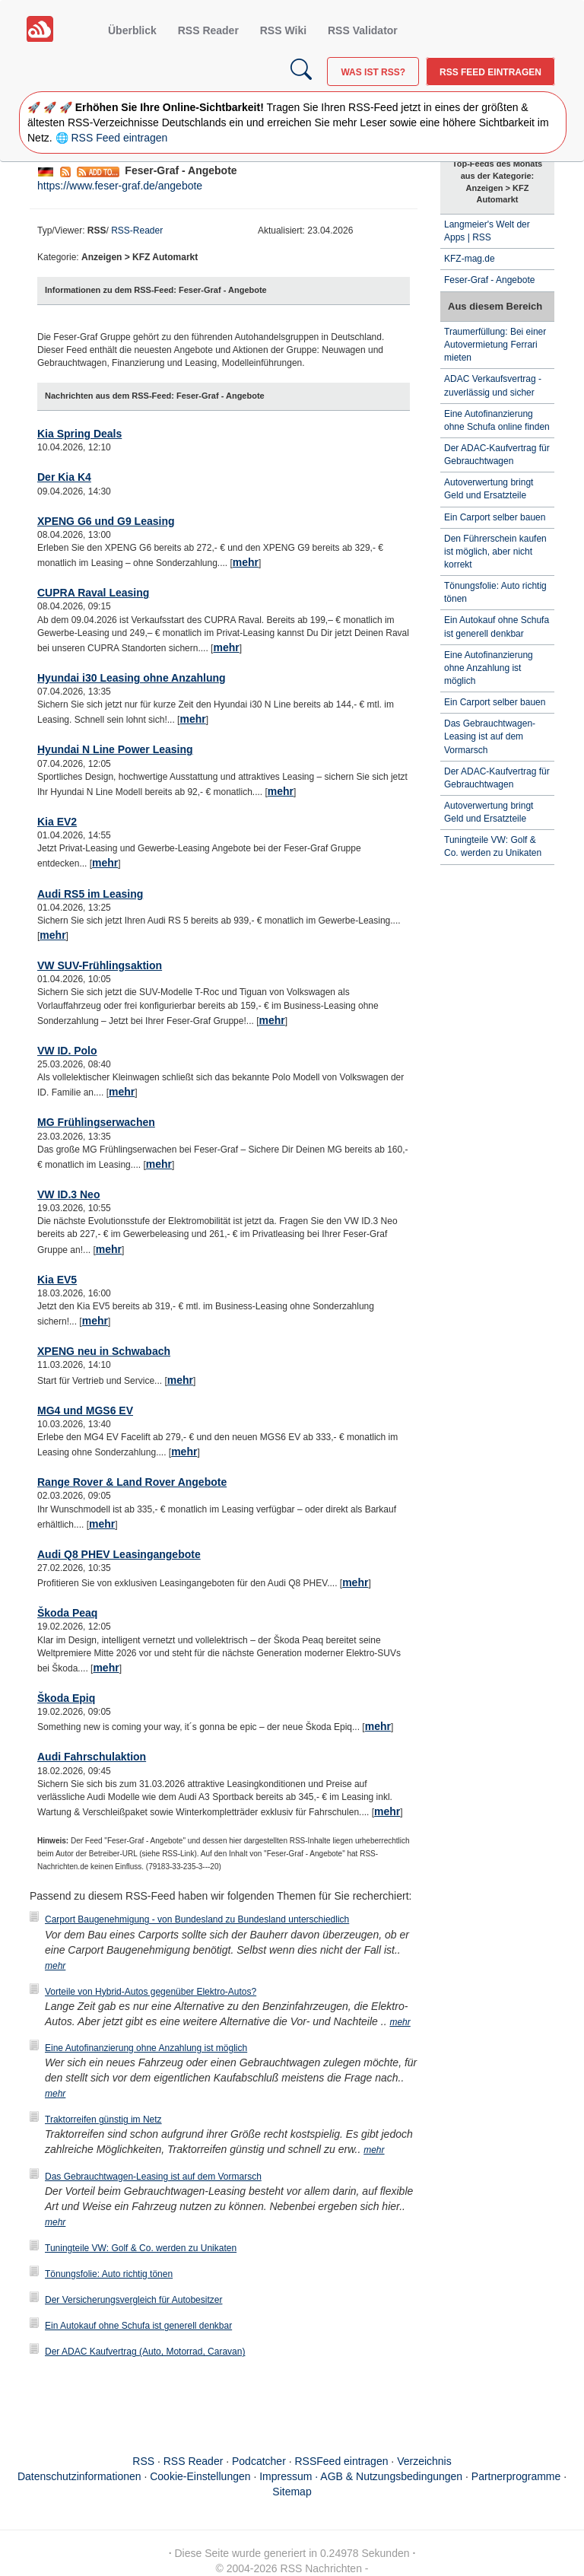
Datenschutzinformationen (79, 2476)
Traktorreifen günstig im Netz (103, 2119)
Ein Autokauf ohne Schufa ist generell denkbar (138, 2325)
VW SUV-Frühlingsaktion (99, 965)
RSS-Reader (137, 230)
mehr (246, 562)
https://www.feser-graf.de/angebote (119, 186)
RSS (143, 2461)
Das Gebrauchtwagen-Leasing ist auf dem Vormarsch (153, 2176)
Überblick (132, 30)
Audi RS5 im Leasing (90, 894)
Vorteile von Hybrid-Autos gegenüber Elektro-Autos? (150, 1991)
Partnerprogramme (516, 2476)
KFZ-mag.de (469, 258)
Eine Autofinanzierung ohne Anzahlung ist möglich (146, 2048)
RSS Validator (363, 30)
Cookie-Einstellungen (200, 2476)
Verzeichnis (424, 2461)
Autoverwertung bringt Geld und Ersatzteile (488, 489)
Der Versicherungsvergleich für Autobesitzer (133, 2300)
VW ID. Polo (67, 1051)
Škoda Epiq (66, 1698)
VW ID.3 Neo (68, 1194)
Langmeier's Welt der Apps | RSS (487, 231)
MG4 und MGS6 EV (85, 1410)
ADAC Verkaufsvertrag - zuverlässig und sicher (492, 385)
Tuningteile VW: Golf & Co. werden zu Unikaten (140, 2248)
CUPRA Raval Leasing (93, 593)
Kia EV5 (57, 1280)
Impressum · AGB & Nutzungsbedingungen (360, 2476)
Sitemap (291, 2491)
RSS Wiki (283, 30)
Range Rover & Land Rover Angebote (132, 1482)
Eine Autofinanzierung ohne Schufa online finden (497, 420)
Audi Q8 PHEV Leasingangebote (119, 1554)
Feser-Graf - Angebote (489, 280)
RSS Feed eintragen (490, 72)
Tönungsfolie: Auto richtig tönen (109, 2274)
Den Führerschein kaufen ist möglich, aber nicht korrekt (495, 551)
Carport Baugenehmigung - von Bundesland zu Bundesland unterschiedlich (197, 1919)
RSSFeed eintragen (342, 2461)
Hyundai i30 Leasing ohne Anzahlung (131, 678)
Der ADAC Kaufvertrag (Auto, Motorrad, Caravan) (145, 2351)
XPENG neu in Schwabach (103, 1351)
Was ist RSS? (373, 72)
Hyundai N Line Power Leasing (115, 749)
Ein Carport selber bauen (494, 517)
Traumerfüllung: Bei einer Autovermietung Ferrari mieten (495, 344)
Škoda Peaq (67, 1613)
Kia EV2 (57, 822)
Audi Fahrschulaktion (91, 1757)
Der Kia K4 (64, 477)
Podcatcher (259, 2461)
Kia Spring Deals (79, 434)
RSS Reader (208, 30)
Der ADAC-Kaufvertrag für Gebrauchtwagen (497, 454)
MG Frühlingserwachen (96, 1122)
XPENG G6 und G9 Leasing (105, 521)
